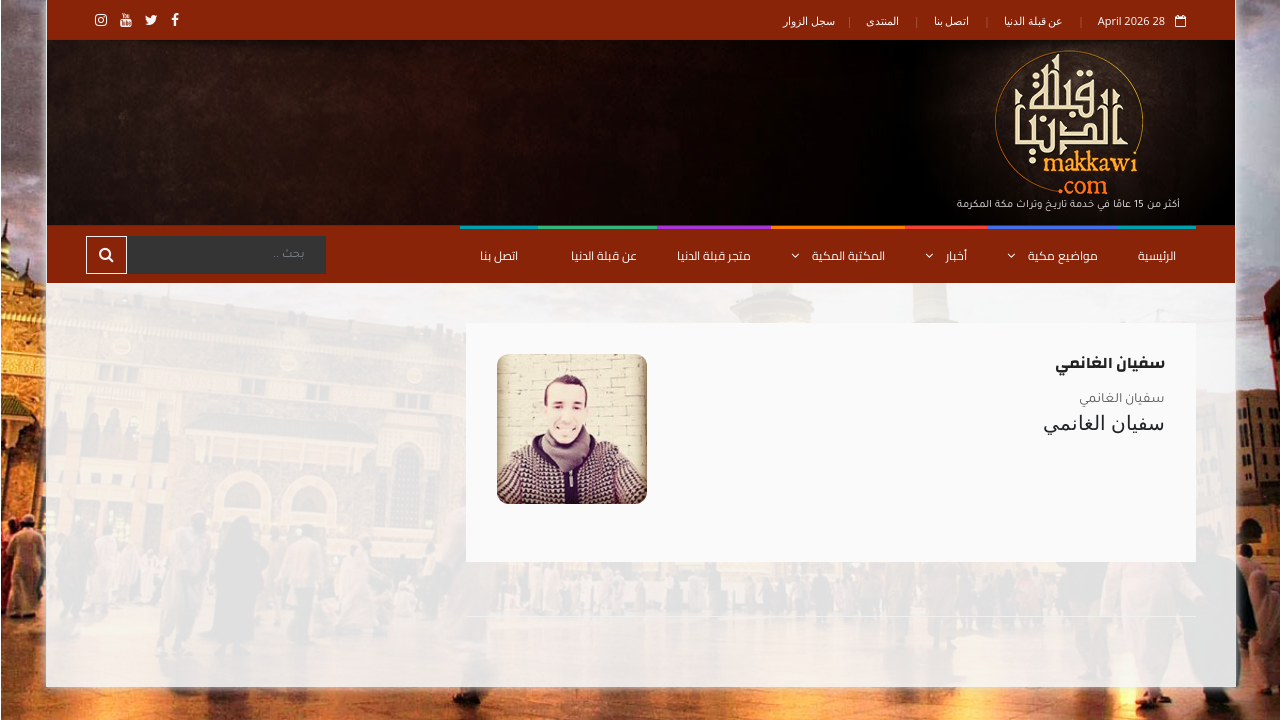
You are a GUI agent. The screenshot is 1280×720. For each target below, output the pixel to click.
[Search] (225, 255)
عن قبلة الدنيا (1033, 20)
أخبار (945, 255)
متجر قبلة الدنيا (713, 255)
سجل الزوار (808, 20)
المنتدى (881, 20)
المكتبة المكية (837, 255)
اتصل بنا (951, 20)
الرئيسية (1156, 255)
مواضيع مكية (1051, 255)
